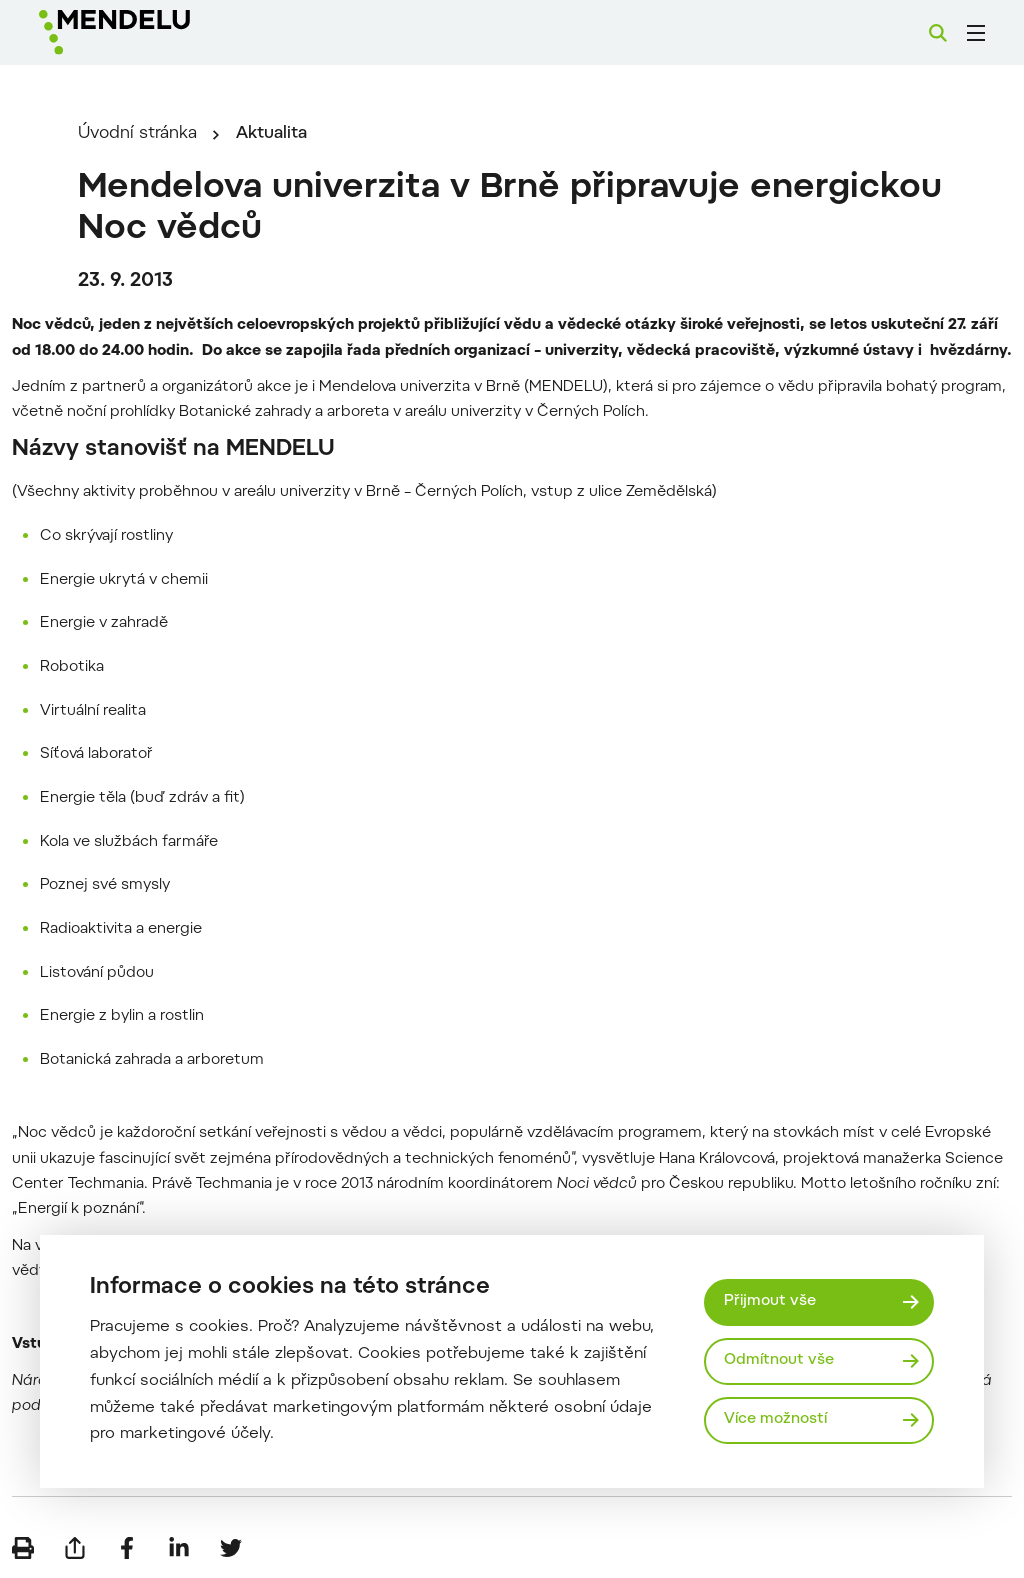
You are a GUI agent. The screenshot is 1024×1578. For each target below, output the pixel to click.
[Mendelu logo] (148, 32)
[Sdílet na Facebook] (127, 1548)
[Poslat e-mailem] (75, 1548)
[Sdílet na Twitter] (231, 1548)
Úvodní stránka (137, 134)
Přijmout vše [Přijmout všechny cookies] (770, 1301)
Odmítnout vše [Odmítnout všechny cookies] (779, 1360)
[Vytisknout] (23, 1548)
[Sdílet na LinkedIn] (179, 1548)
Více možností (775, 1419)
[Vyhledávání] (938, 33)
